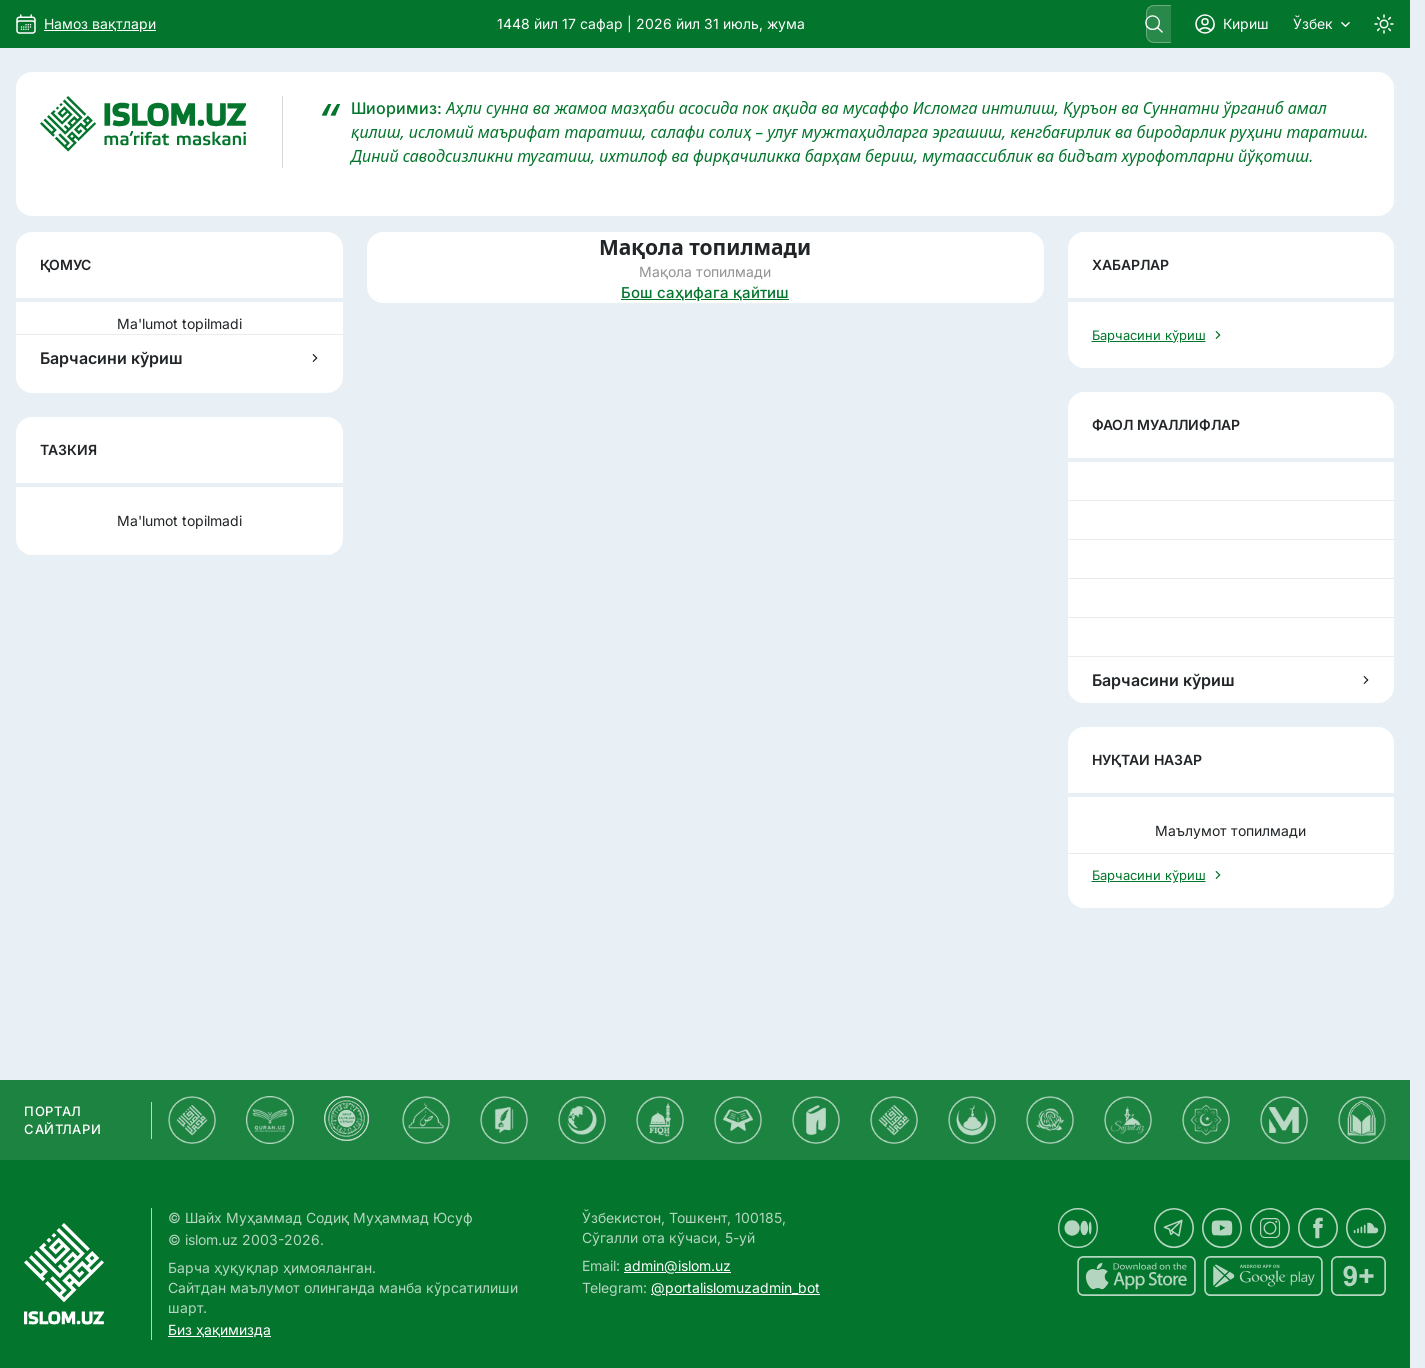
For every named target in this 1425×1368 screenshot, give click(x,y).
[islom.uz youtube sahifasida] (1222, 1228)
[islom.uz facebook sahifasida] (1318, 1228)
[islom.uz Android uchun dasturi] (1263, 1276)
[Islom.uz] (161, 132)
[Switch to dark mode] (1384, 24)
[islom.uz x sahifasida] (1126, 1228)
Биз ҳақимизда (219, 1329)
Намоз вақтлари (100, 23)
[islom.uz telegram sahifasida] (1174, 1228)
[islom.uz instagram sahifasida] (1270, 1228)
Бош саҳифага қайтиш (705, 292)
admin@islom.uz (677, 1265)
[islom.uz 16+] (1358, 1276)
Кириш (1232, 24)
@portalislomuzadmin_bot (735, 1287)
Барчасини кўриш (179, 358)
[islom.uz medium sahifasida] (1078, 1228)
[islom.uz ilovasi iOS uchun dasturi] (1136, 1276)
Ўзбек (1321, 23)
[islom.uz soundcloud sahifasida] (1366, 1228)
